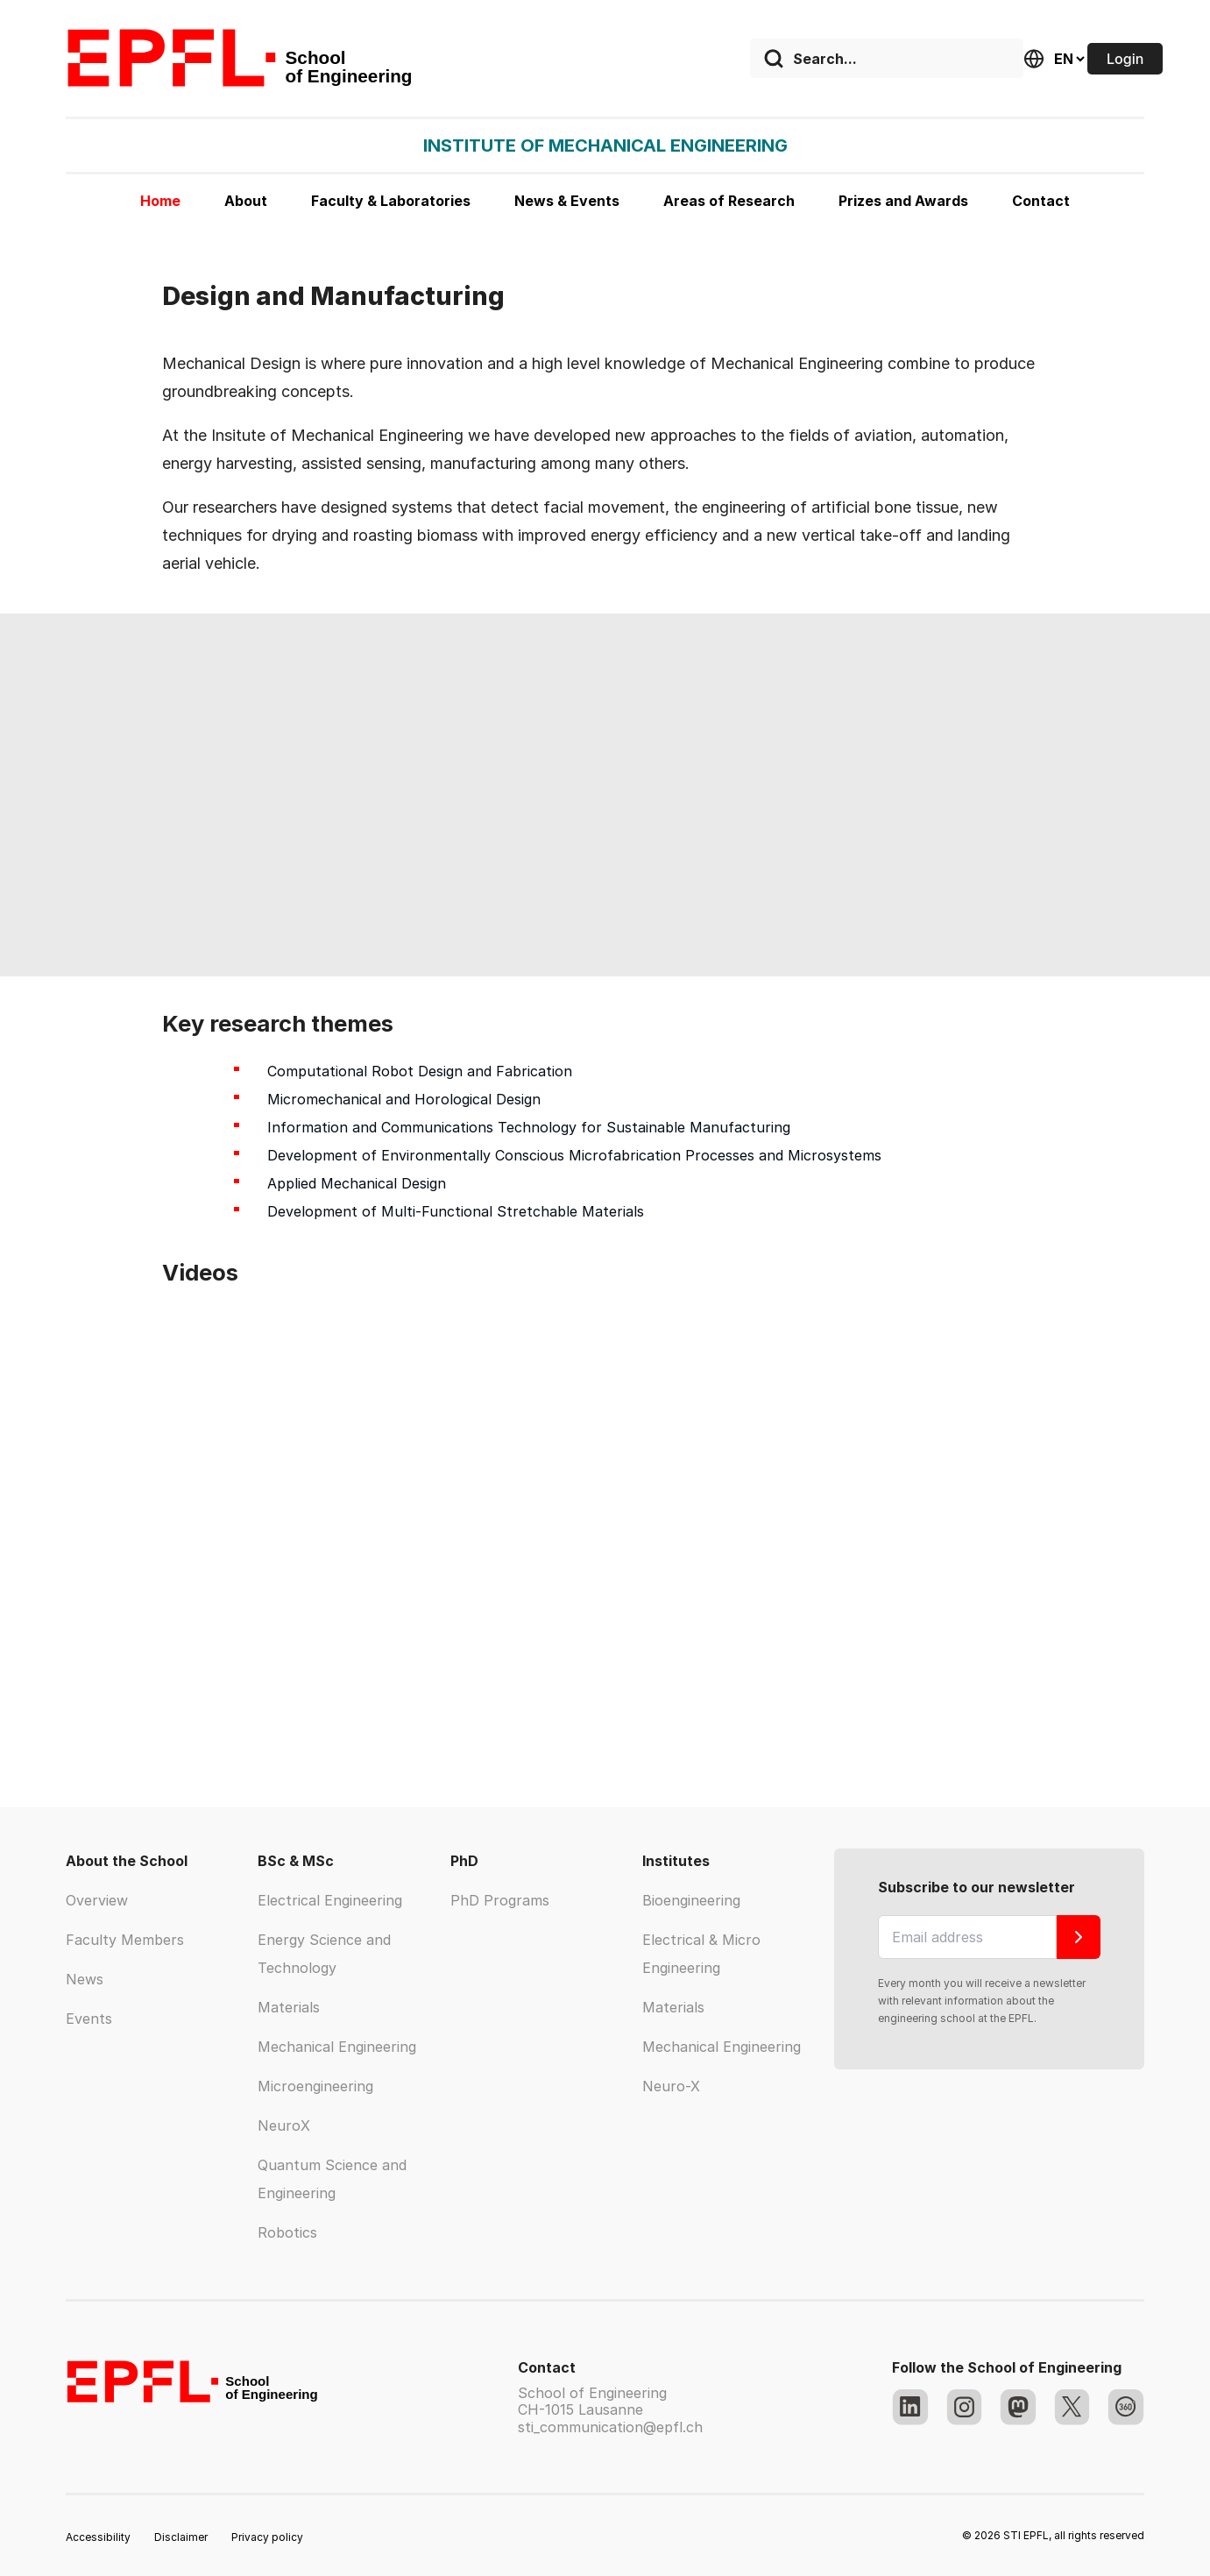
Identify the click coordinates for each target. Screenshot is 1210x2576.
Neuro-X (671, 2086)
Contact (1041, 200)
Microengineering (315, 2086)
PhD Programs (499, 1900)
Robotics (287, 2232)
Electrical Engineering (330, 1900)
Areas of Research (729, 200)
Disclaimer (181, 2537)
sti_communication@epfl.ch (610, 2427)
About (245, 200)
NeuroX (284, 2125)
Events (89, 2018)
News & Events (566, 200)
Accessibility (98, 2537)
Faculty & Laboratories (391, 200)
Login (1125, 58)
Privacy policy (267, 2537)
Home (160, 200)
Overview (97, 1900)
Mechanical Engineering (337, 2046)
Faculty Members (125, 1939)
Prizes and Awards (903, 200)
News (84, 1979)
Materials (289, 2007)
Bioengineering (691, 1900)
